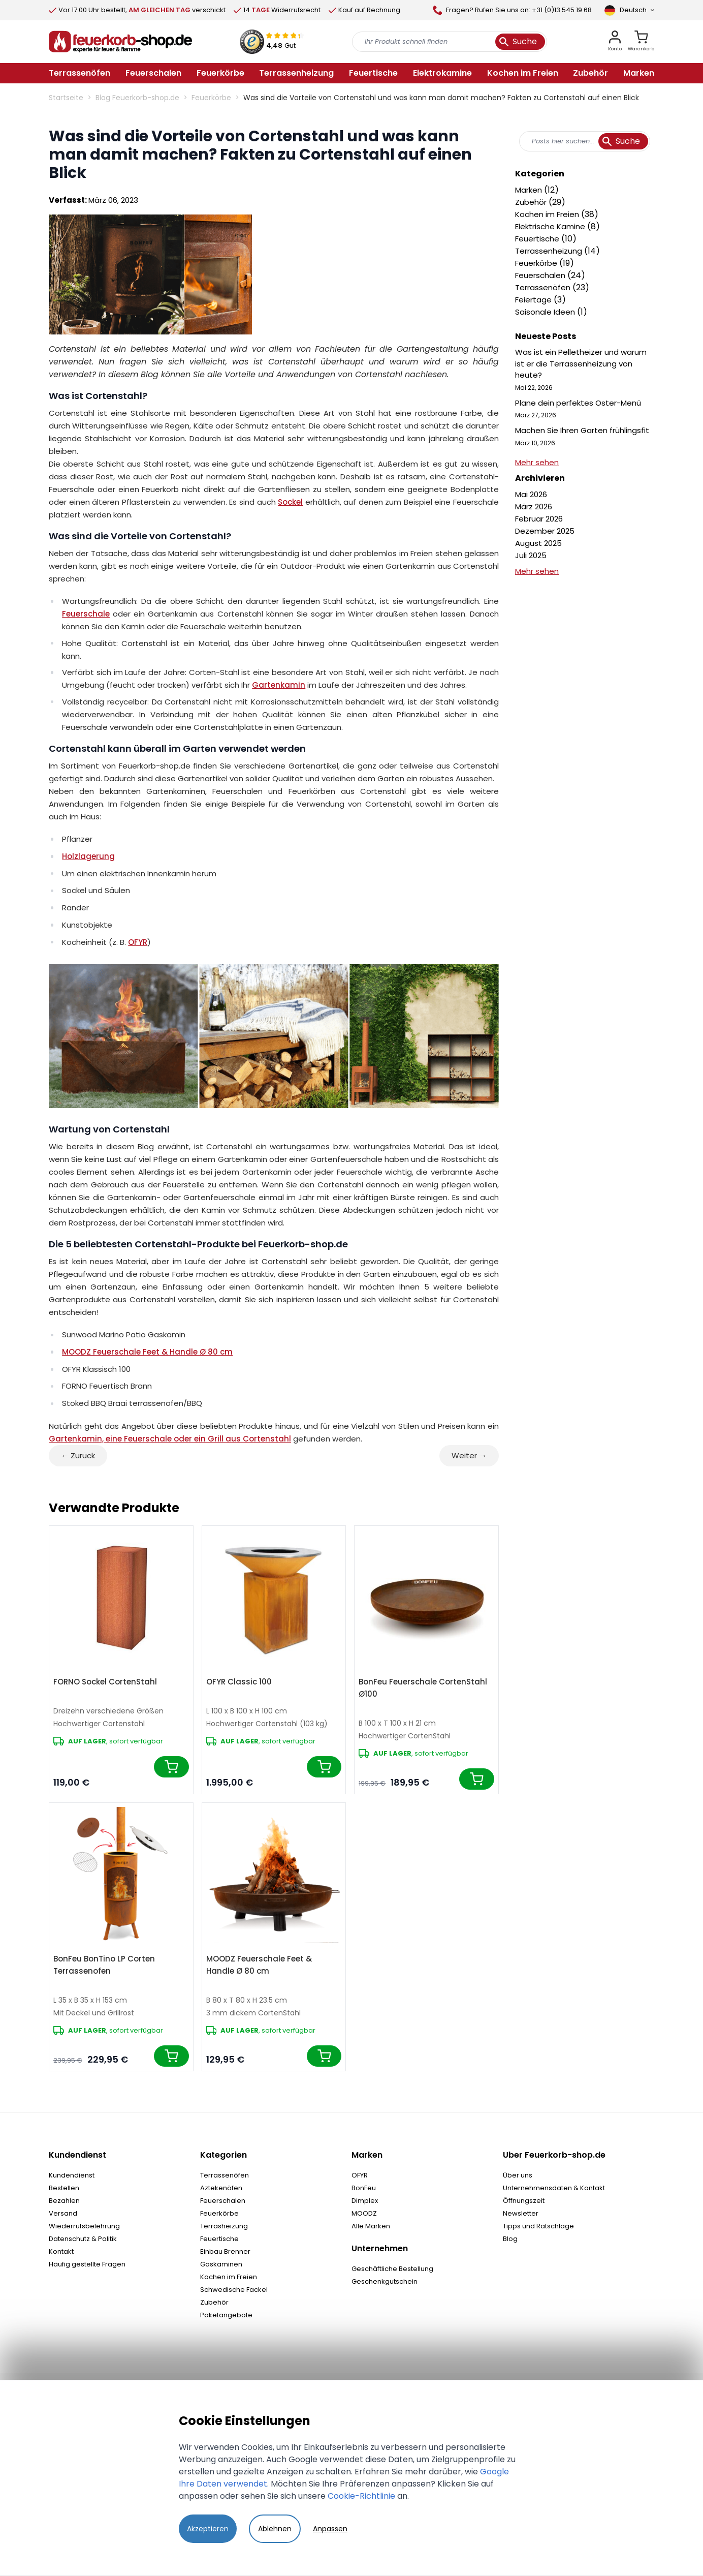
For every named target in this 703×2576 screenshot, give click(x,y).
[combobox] (584, 141)
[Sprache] (629, 10)
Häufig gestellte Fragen (87, 2264)
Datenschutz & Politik (83, 2239)
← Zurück (78, 1455)
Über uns (517, 2175)
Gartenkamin (278, 685)
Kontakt (61, 2251)
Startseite (66, 98)
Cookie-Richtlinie (361, 2496)
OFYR (137, 942)
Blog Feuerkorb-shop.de (137, 98)
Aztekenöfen (221, 2188)
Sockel (290, 502)
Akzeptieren (208, 2529)
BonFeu (364, 2188)
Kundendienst (71, 2175)
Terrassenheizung (549, 251)
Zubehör (532, 202)
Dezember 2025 (544, 531)
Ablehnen (275, 2529)
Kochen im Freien (548, 214)
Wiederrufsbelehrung (84, 2226)
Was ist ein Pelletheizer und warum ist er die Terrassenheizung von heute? (581, 363)
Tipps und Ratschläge (538, 2226)
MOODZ (364, 2213)
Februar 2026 (539, 518)
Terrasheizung (224, 2226)
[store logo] (120, 41)
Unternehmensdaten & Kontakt (554, 2188)
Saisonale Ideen (546, 311)
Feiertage (534, 299)
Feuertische (538, 238)
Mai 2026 (531, 494)
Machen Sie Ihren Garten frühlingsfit (582, 430)
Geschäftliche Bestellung (392, 2269)
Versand (63, 2213)
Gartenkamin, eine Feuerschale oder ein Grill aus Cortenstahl (170, 1438)
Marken (529, 190)
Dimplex (365, 2200)
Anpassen (330, 2529)
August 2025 (538, 543)
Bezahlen (64, 2200)
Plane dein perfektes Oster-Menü (578, 402)
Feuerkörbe (211, 98)
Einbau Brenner (225, 2251)
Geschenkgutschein (385, 2281)
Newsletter (520, 2213)
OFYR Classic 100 (239, 1681)
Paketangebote (226, 2315)
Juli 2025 (531, 555)
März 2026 (533, 506)
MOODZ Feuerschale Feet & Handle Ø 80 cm (147, 1351)
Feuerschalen (541, 275)
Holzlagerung (88, 856)
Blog (510, 2239)
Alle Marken (371, 2226)
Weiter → (469, 1455)
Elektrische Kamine (551, 226)
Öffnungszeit (524, 2200)
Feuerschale (86, 613)
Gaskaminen (221, 2264)
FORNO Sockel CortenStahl (105, 1681)
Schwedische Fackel (234, 2289)
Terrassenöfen (543, 287)
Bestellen (64, 2188)
